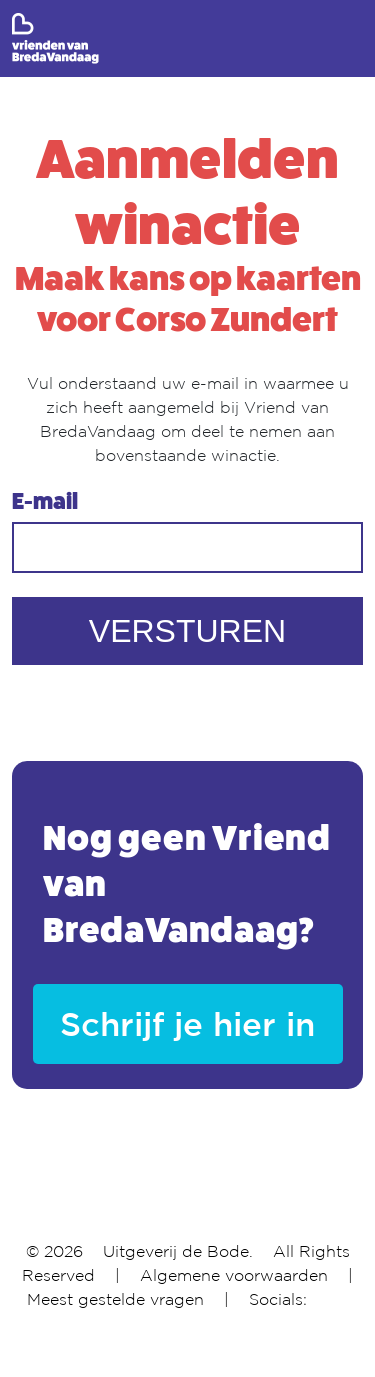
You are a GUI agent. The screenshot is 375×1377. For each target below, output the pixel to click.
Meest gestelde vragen (115, 1299)
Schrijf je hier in (187, 1023)
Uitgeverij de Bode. (178, 1251)
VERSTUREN (187, 631)
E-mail (45, 502)
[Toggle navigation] (350, 39)
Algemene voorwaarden (234, 1275)
